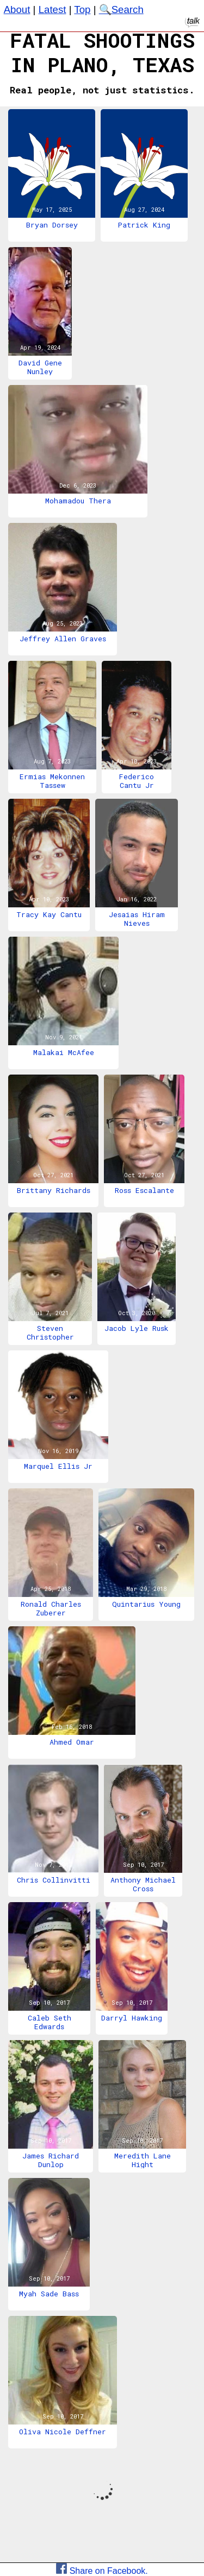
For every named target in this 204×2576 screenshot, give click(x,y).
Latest (52, 9)
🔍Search (121, 9)
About (17, 9)
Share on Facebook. (102, 2570)
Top (82, 9)
